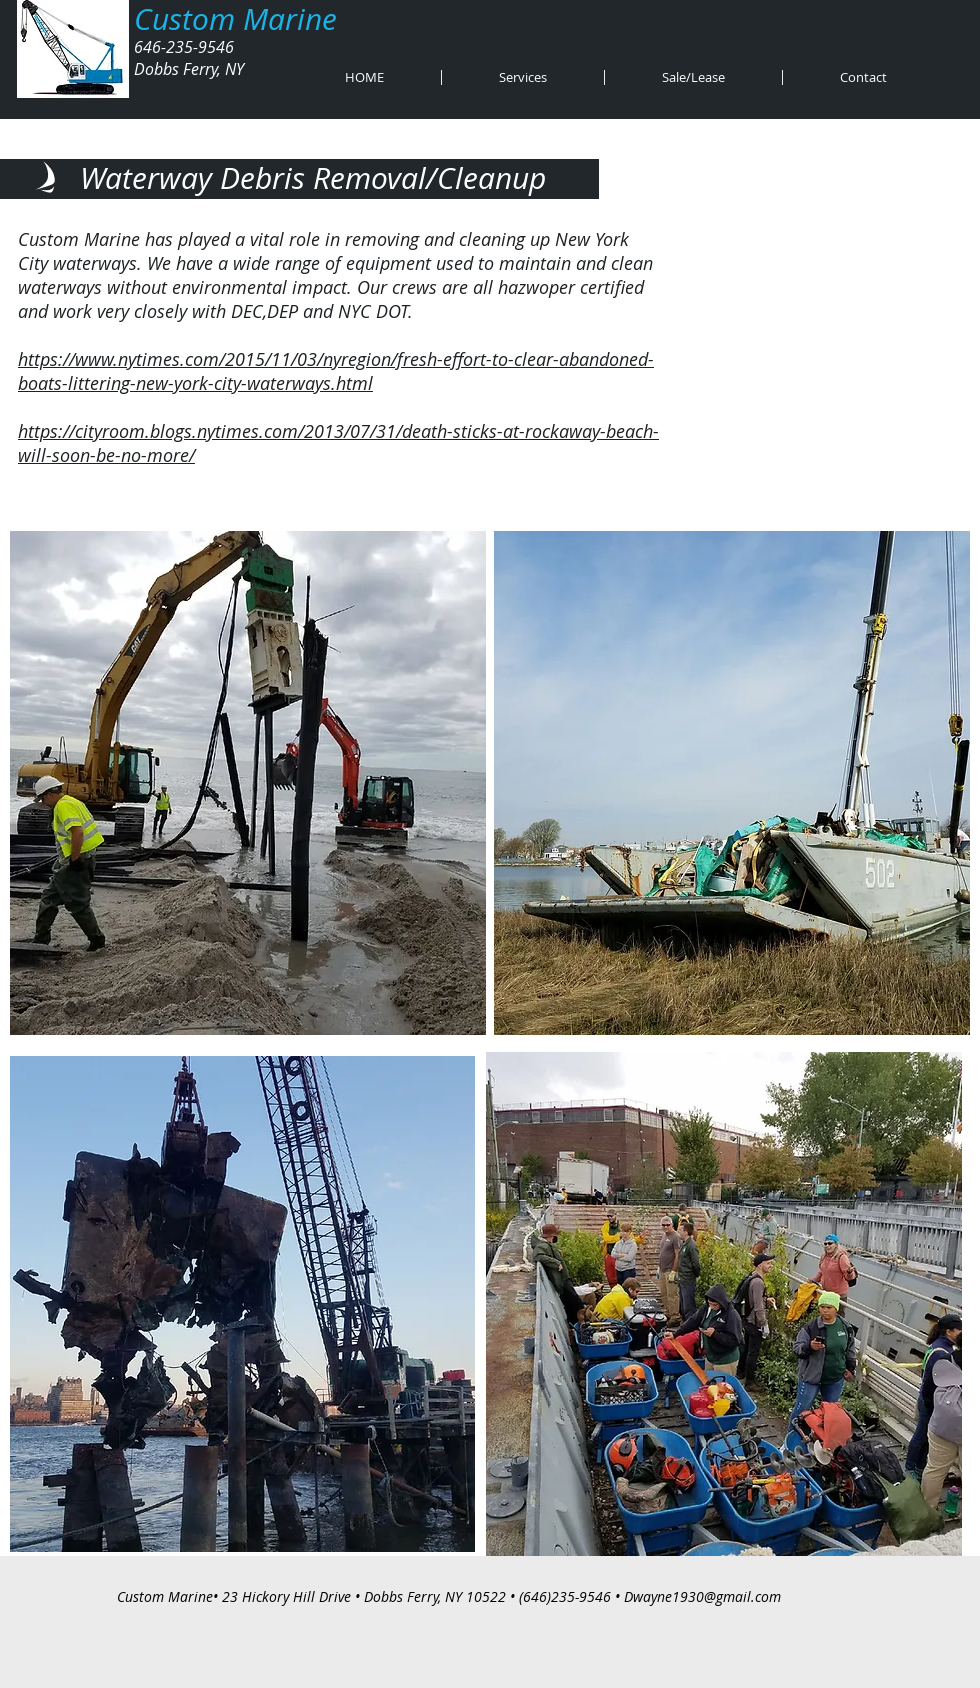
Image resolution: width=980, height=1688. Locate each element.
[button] (523, 77)
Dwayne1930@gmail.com (702, 1596)
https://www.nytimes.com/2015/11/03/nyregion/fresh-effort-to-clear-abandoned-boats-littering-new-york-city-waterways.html (336, 371)
